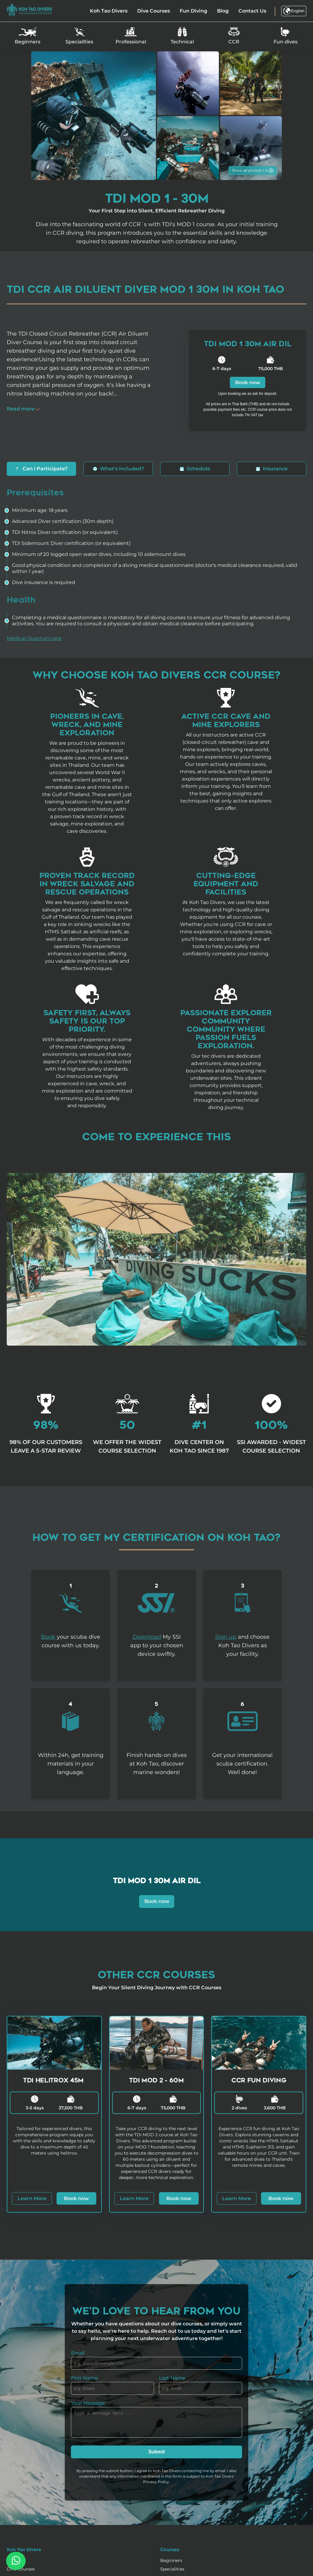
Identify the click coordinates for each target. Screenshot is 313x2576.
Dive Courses (153, 11)
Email (78, 2353)
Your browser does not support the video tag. (156, 1259)
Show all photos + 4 (252, 170)
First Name (84, 2378)
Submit (156, 2451)
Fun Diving (193, 11)
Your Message (88, 2403)
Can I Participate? (41, 469)
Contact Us (252, 11)
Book (48, 1636)
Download (147, 1636)
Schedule (194, 469)
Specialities (172, 2569)
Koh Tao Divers (108, 11)
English (293, 11)
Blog (223, 11)
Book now (247, 382)
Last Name (172, 2378)
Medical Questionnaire (34, 638)
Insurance (272, 469)
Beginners (171, 2560)
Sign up (225, 1636)
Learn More (32, 2198)
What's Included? (118, 469)
